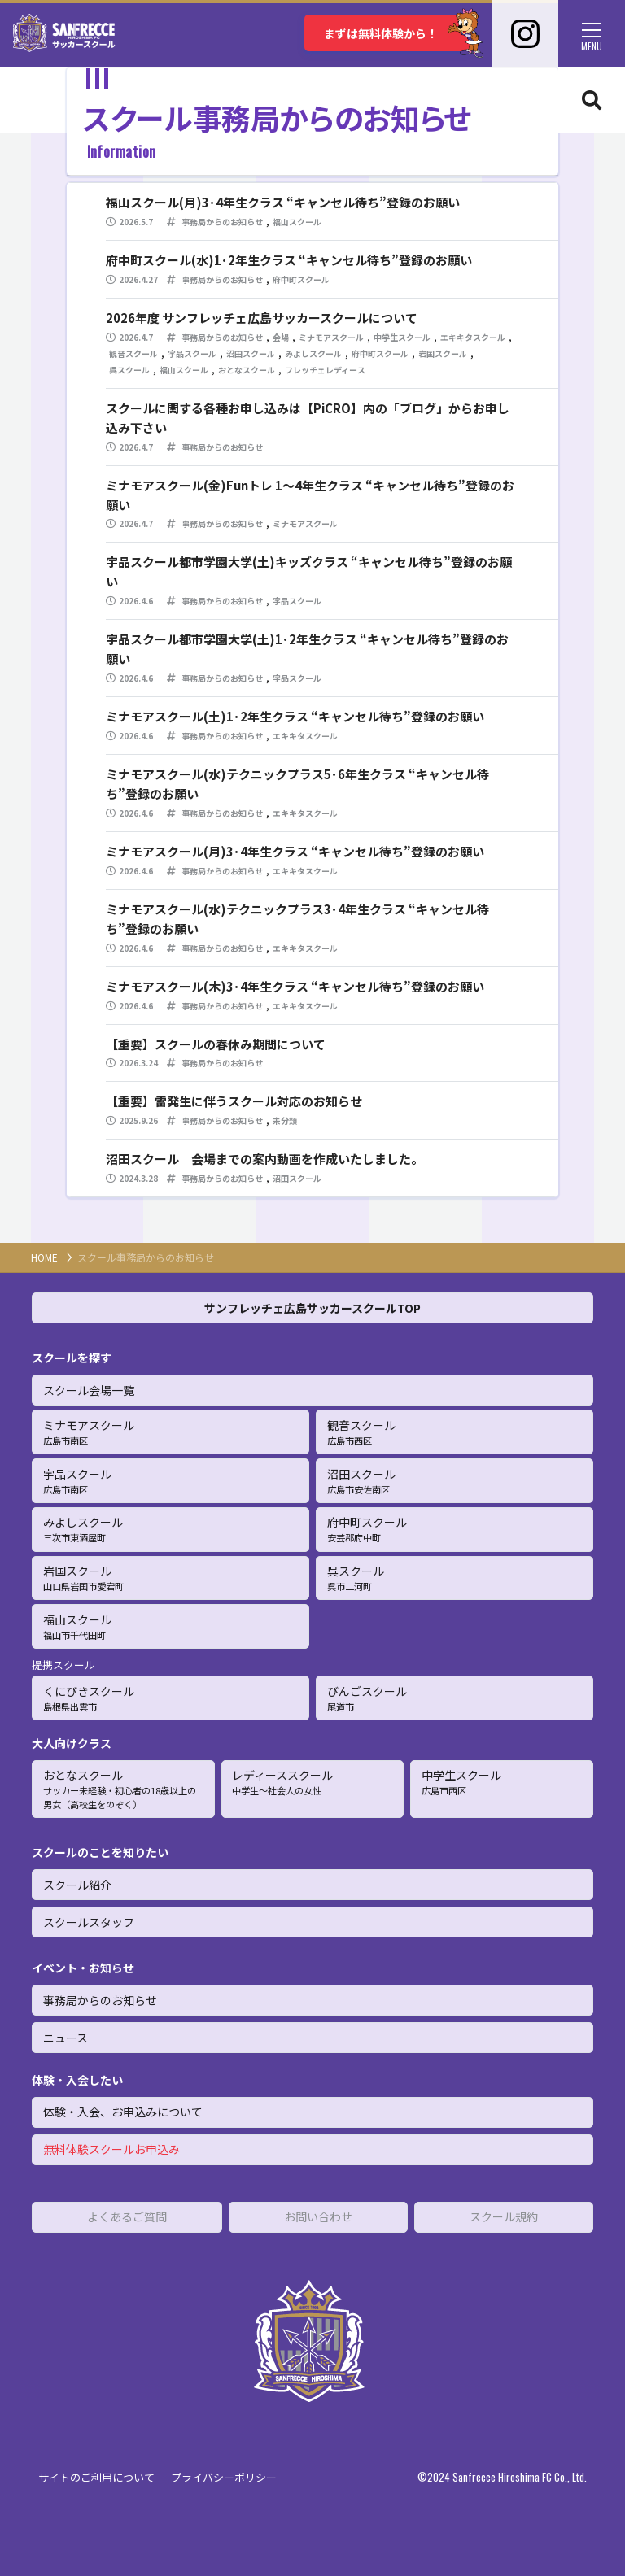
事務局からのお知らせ (100, 2000)
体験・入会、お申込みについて (123, 2111)
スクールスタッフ (88, 1922)
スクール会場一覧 (88, 1390)
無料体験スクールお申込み (111, 2149)
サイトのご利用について (96, 2477)
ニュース (65, 2037)
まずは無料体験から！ (397, 33)
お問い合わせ (318, 2216)
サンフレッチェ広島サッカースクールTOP (312, 1308)
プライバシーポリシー (224, 2477)
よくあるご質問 (127, 2216)
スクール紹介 (77, 1884)
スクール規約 (504, 2216)
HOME (44, 1257)
